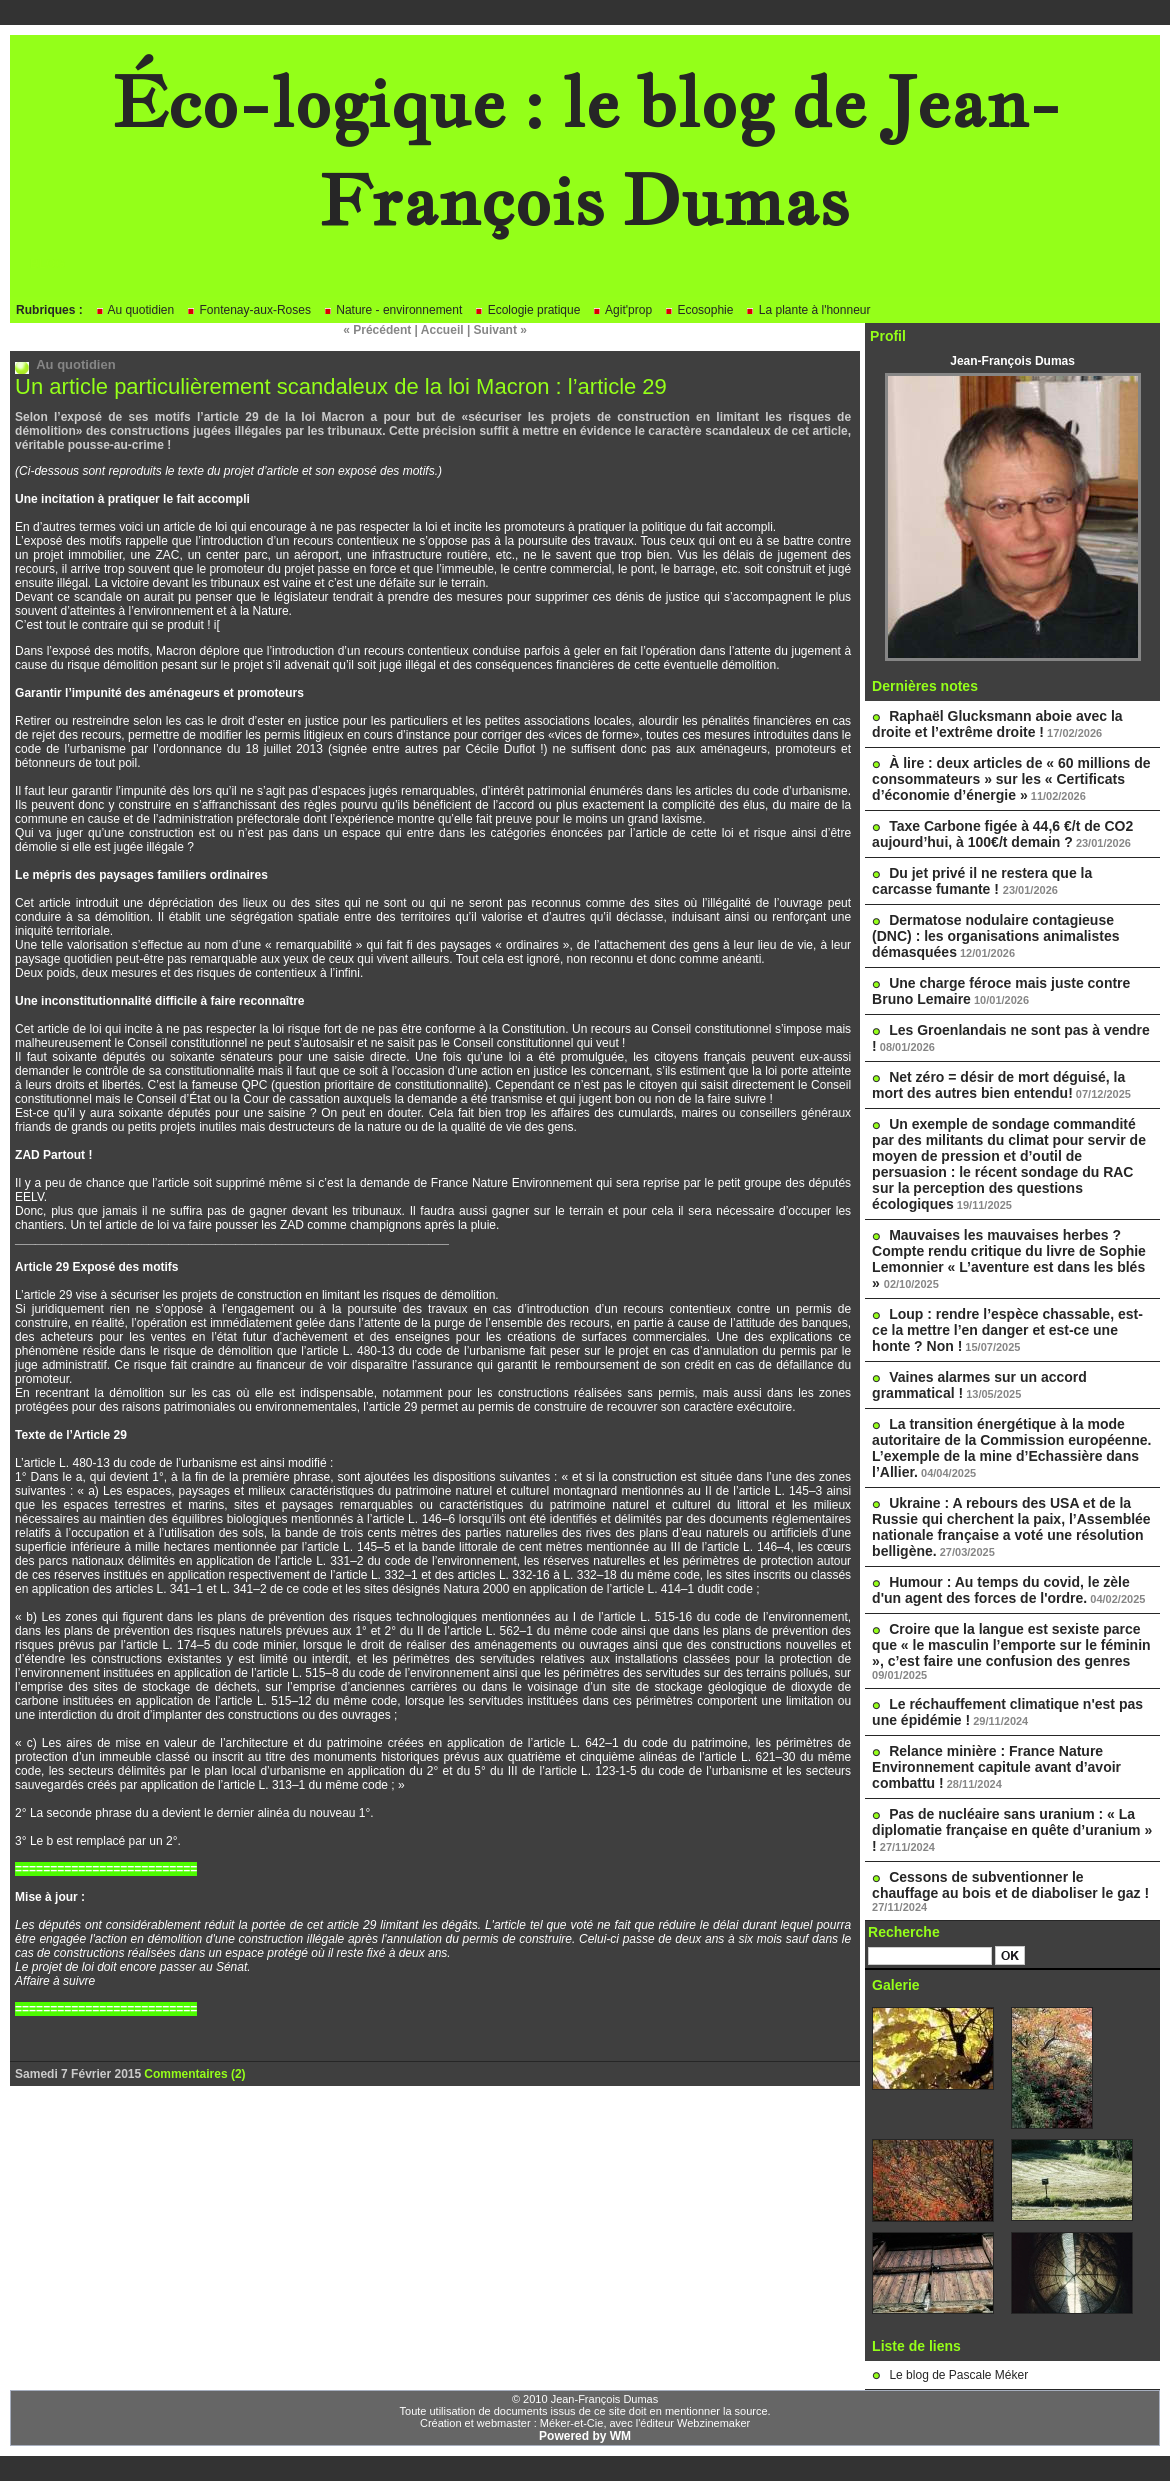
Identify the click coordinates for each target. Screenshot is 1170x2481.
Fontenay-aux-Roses (248, 310)
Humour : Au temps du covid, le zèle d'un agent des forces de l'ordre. (1001, 1590)
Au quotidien (134, 310)
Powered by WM (585, 2436)
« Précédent (377, 330)
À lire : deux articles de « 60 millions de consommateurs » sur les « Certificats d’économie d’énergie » (1011, 779)
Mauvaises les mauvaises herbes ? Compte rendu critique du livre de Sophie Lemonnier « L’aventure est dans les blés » (1009, 1259)
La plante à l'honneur (807, 310)
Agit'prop (622, 310)
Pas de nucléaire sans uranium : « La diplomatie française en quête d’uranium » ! (1012, 1830)
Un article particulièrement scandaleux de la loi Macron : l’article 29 (341, 386)
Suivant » (500, 330)
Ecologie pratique (527, 310)
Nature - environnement (392, 310)
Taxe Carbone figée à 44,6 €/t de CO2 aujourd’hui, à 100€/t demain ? (1002, 834)
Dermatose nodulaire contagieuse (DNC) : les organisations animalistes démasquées (995, 936)
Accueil (442, 330)
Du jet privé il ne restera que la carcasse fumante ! (982, 881)
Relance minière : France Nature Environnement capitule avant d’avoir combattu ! (996, 1767)
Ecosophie (698, 310)
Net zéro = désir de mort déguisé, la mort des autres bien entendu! (998, 1085)
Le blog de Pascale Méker (958, 2375)
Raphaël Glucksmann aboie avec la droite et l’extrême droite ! (997, 724)
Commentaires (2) (194, 2074)
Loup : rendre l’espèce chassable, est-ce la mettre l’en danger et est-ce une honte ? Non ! (1007, 1330)
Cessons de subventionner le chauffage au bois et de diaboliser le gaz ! (1010, 1885)
